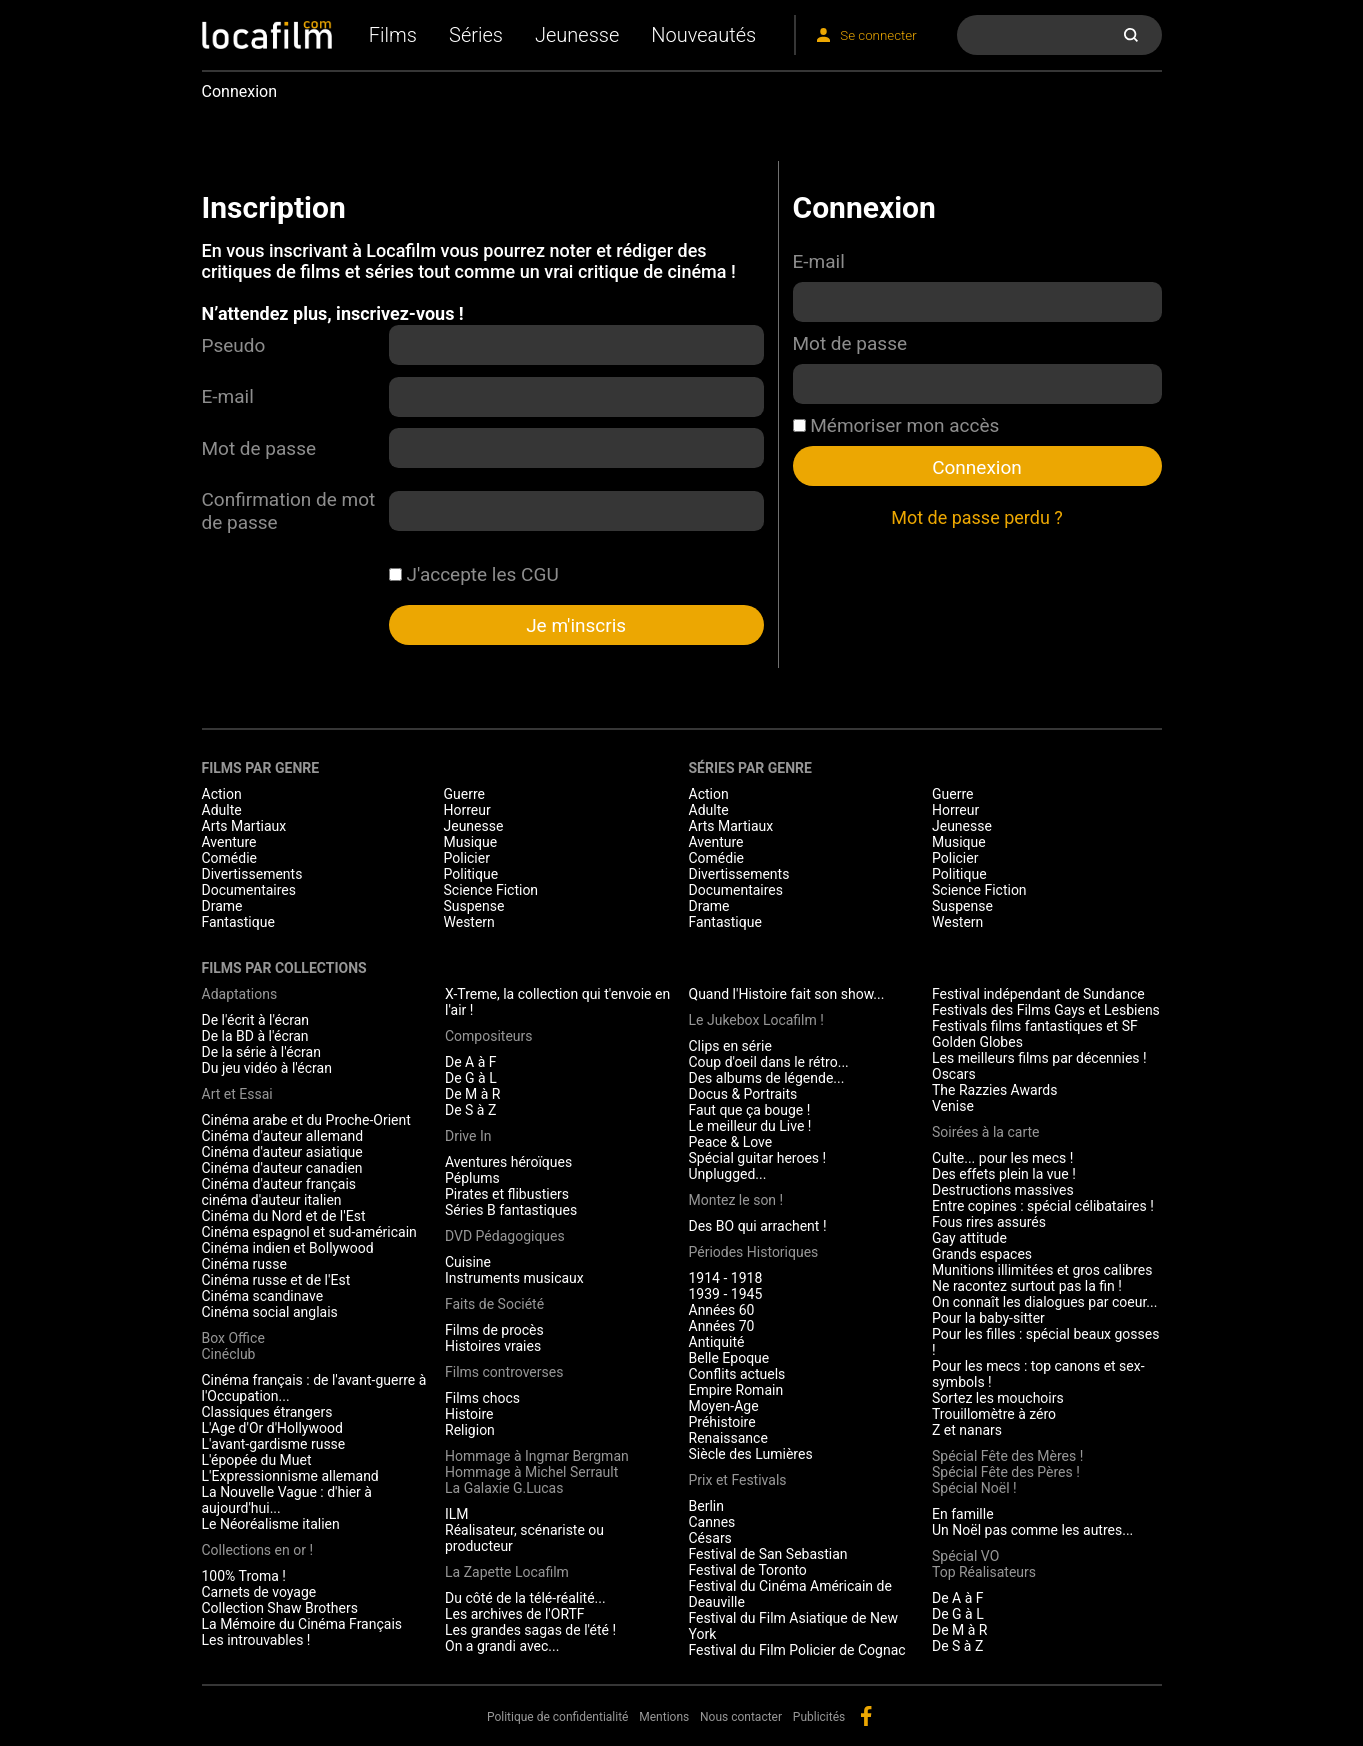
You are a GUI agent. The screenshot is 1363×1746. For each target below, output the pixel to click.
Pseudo (234, 345)
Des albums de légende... (767, 1078)
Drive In (468, 1136)
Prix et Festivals (738, 1480)
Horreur (467, 810)
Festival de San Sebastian (768, 1554)
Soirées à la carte (985, 1132)
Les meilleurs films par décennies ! (1039, 1058)
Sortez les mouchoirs (998, 1398)
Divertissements (252, 874)
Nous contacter (741, 1717)
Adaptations (240, 994)
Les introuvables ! (256, 1640)
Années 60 (722, 1310)
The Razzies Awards (994, 1090)
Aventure (229, 842)
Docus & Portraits (743, 1094)
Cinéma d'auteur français (279, 1184)
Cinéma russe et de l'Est (276, 1280)
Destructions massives (1003, 1190)
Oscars (954, 1074)
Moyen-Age (724, 1406)
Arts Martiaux (244, 826)
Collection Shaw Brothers (280, 1608)
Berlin (706, 1506)
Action (222, 794)
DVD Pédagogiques (505, 1236)
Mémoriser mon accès (896, 425)
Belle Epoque (729, 1358)
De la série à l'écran (261, 1052)
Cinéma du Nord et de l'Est (284, 1216)
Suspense (474, 906)
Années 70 (722, 1326)
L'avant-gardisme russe (274, 1444)
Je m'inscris (576, 625)
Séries (476, 35)
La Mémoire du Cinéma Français (302, 1624)
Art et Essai (237, 1094)
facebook (866, 1716)
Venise (953, 1106)
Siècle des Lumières (751, 1454)
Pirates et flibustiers (507, 1194)
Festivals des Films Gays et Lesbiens (1046, 1010)
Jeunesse (577, 35)
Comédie (230, 858)
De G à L (471, 1078)
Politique (471, 874)
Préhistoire (722, 1422)
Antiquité (717, 1342)
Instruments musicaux (514, 1278)
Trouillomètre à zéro (994, 1414)
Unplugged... (728, 1174)
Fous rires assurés (989, 1222)
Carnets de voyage (259, 1592)
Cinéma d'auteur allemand (283, 1136)
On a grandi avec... (502, 1646)
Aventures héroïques (508, 1162)
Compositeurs (489, 1036)
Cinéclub (229, 1354)
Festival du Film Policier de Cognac (797, 1650)
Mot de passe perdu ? (977, 517)
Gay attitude (969, 1238)
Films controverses (504, 1372)
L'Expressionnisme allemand (290, 1476)
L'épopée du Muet (257, 1460)
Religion (470, 1430)
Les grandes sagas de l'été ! (530, 1630)
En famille (963, 1514)
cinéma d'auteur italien (272, 1200)
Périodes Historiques (754, 1252)
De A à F (471, 1062)
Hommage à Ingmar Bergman (537, 1456)
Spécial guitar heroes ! (758, 1158)
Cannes (712, 1522)
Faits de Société (494, 1304)
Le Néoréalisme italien (271, 1524)
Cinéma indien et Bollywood (288, 1248)
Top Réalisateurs (984, 1572)
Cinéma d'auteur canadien (282, 1168)
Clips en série (730, 1046)
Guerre (464, 794)
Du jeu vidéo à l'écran (267, 1068)
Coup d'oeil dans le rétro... (769, 1062)
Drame (222, 906)
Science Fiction (491, 890)
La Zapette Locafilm (507, 1572)
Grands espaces (982, 1254)
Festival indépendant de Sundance (1038, 994)
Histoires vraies (493, 1346)
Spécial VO (965, 1556)
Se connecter (878, 35)
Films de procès (494, 1330)
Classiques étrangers (267, 1412)
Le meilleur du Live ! (750, 1126)
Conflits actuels (737, 1374)
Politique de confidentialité (558, 1717)
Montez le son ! (736, 1200)
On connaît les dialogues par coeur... (1044, 1302)
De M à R (473, 1094)
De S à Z (470, 1110)
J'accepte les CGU (474, 574)
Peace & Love (731, 1142)
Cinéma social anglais (270, 1312)
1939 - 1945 (726, 1294)
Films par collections (284, 968)
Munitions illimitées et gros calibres (1042, 1270)
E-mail (228, 396)
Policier (467, 858)
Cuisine (468, 1262)
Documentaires (249, 890)
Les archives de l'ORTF (515, 1614)
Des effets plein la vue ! (1004, 1174)
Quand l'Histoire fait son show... (787, 994)
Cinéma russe (244, 1264)
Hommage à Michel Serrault (531, 1472)
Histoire (469, 1414)
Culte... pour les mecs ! (1002, 1158)
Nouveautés (703, 35)
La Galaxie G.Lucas (504, 1488)
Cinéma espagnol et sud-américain (309, 1232)
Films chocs (482, 1398)
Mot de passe (259, 448)
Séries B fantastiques (511, 1210)
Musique (471, 842)
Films (393, 35)
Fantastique (238, 922)
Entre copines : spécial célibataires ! (1043, 1206)
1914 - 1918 (726, 1278)
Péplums (472, 1178)
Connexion (977, 467)
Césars (710, 1538)
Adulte (222, 810)
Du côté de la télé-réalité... (525, 1598)
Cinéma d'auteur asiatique (282, 1152)
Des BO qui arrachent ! (758, 1226)
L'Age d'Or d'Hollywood (272, 1428)
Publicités (819, 1717)
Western (469, 922)
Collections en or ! (258, 1550)
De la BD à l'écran (255, 1036)
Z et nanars (967, 1430)
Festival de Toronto (748, 1570)
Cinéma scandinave (263, 1296)
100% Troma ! (244, 1576)
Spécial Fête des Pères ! (1006, 1472)
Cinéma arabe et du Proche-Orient (306, 1120)
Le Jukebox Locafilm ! (756, 1020)
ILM (457, 1514)
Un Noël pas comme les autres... (1032, 1530)
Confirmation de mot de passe (289, 511)
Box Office (233, 1338)
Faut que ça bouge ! (750, 1110)
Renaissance (728, 1438)
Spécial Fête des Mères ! (1007, 1456)
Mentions (664, 1717)
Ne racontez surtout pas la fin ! (1027, 1286)
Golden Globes (977, 1042)
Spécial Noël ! (974, 1488)
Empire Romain (736, 1390)
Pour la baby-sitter (988, 1318)
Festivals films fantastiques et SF (1035, 1026)
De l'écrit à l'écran (256, 1020)
